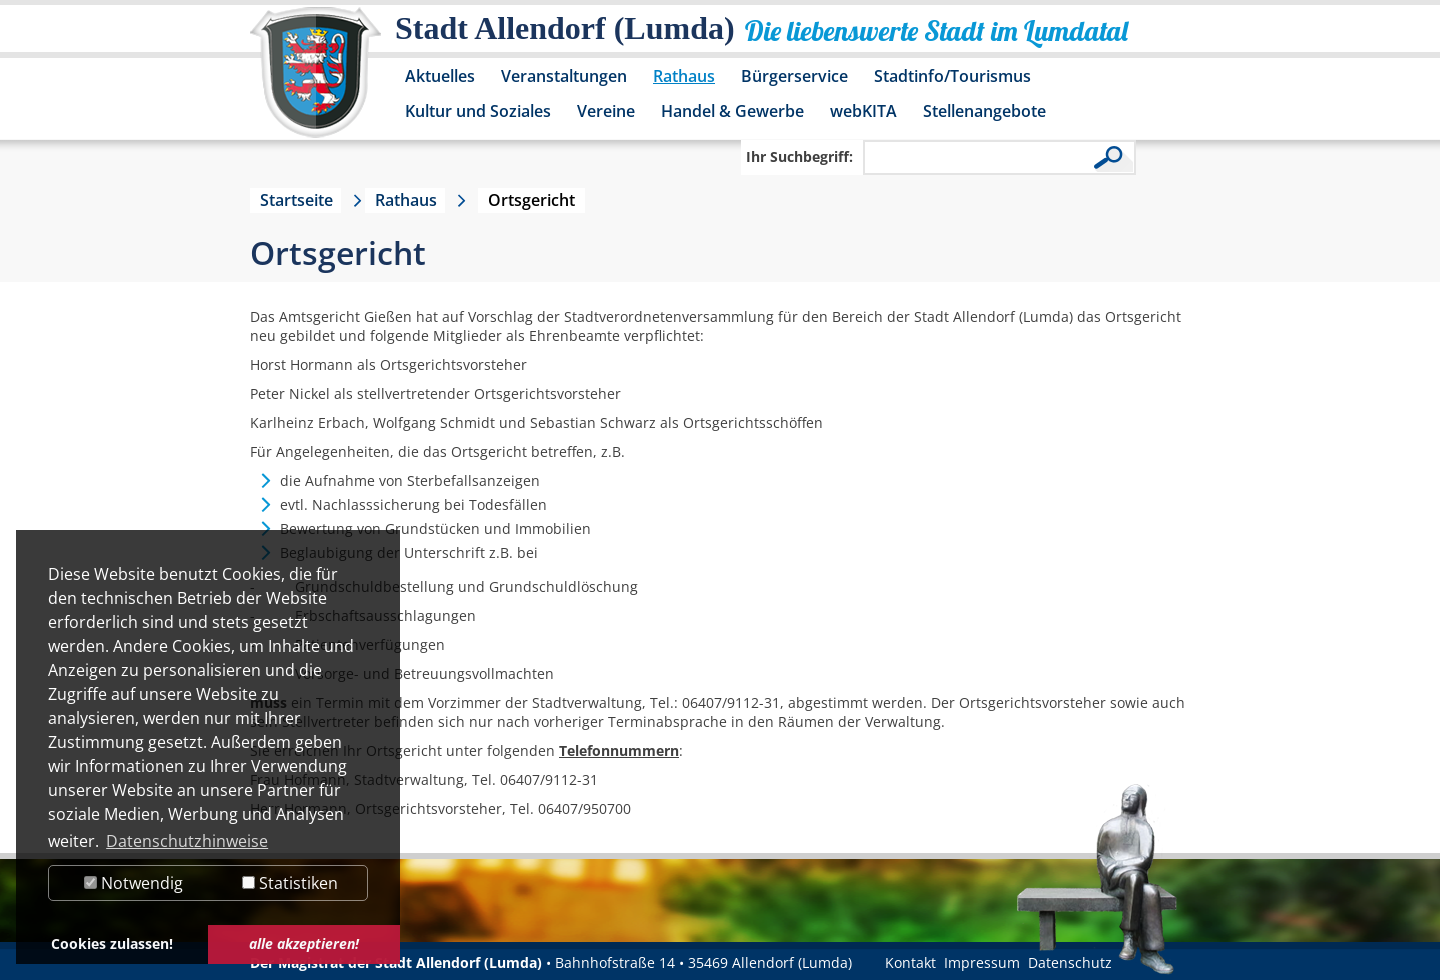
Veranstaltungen (564, 76)
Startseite (296, 200)
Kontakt (910, 962)
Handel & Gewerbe (732, 111)
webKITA (863, 111)
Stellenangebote (984, 111)
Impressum (982, 962)
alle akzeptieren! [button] (304, 943)
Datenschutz (1070, 962)
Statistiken (290, 883)
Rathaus (684, 76)
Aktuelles (440, 76)
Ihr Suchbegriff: (799, 156)
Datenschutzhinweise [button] (187, 841)
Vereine (606, 111)
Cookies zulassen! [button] (112, 943)
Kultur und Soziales (478, 111)
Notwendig (133, 883)
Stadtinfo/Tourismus (952, 76)
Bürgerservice (794, 76)
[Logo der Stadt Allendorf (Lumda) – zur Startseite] (315, 82)
